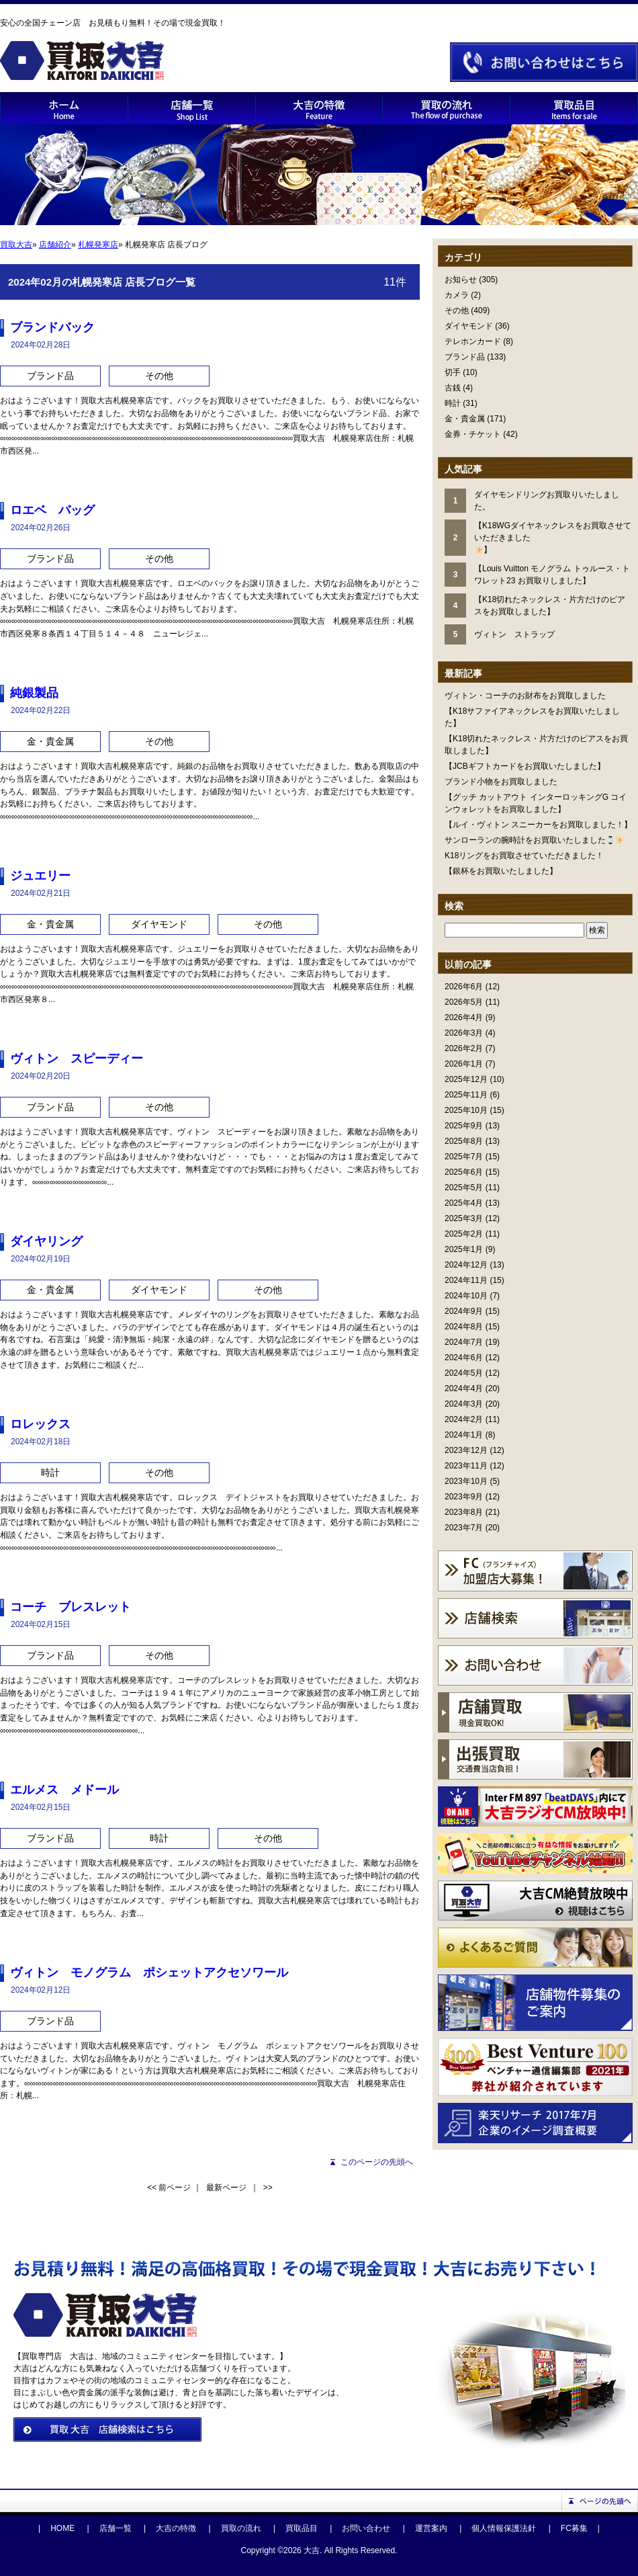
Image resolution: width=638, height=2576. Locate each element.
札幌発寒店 (98, 244)
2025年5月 (464, 1187)
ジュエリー (40, 875)
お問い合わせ (366, 2528)
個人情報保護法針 (503, 2528)
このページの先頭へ (376, 2162)
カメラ (457, 295)
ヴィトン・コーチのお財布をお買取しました (525, 695)
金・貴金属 (465, 418)
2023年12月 (466, 1450)
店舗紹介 (55, 244)
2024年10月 (466, 1295)
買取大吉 (16, 244)
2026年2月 (464, 1048)
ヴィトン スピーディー (76, 1058)
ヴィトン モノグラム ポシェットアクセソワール (149, 1972)
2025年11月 (466, 1094)
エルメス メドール (64, 1789)
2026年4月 (464, 1017)
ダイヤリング (46, 1241)
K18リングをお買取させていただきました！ (524, 855)
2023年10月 (466, 1481)
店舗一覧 (115, 2528)
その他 (457, 310)
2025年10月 (466, 1110)
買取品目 (301, 2528)
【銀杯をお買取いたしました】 (501, 871)
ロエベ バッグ (52, 510)
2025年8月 (464, 1141)
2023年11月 (466, 1465)
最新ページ (226, 2187)
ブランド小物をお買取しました (501, 781)
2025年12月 (466, 1079)
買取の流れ (241, 2528)
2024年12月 (466, 1265)
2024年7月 (464, 1342)
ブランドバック (52, 327)
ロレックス (40, 1424)
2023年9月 (464, 1496)
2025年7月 (464, 1156)
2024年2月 (464, 1419)
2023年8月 (464, 1512)
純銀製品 (34, 693)
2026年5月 (464, 1002)
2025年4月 (464, 1203)
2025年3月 (464, 1218)
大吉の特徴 (176, 2528)
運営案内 (431, 2528)
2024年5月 (464, 1373)
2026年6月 (464, 986)
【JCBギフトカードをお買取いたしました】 (525, 766)
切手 (453, 372)
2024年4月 (464, 1388)
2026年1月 (464, 1064)
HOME (62, 2528)
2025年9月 (464, 1125)
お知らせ (461, 279)
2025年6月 (464, 1172)
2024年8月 (464, 1326)
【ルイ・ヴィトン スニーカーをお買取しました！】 (538, 824)
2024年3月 (464, 1404)
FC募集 (574, 2528)
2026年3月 (464, 1033)
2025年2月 (464, 1234)
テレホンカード (473, 341)
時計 (453, 403)
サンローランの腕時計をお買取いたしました (534, 840)
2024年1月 (464, 1435)
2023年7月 (464, 1527)
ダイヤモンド (469, 326)
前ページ (174, 2187)
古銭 (453, 387)
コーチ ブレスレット (70, 1607)
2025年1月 (464, 1249)
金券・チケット (473, 434)
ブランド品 (465, 357)
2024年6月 (464, 1357)
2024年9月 (464, 1311)
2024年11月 (466, 1280)
